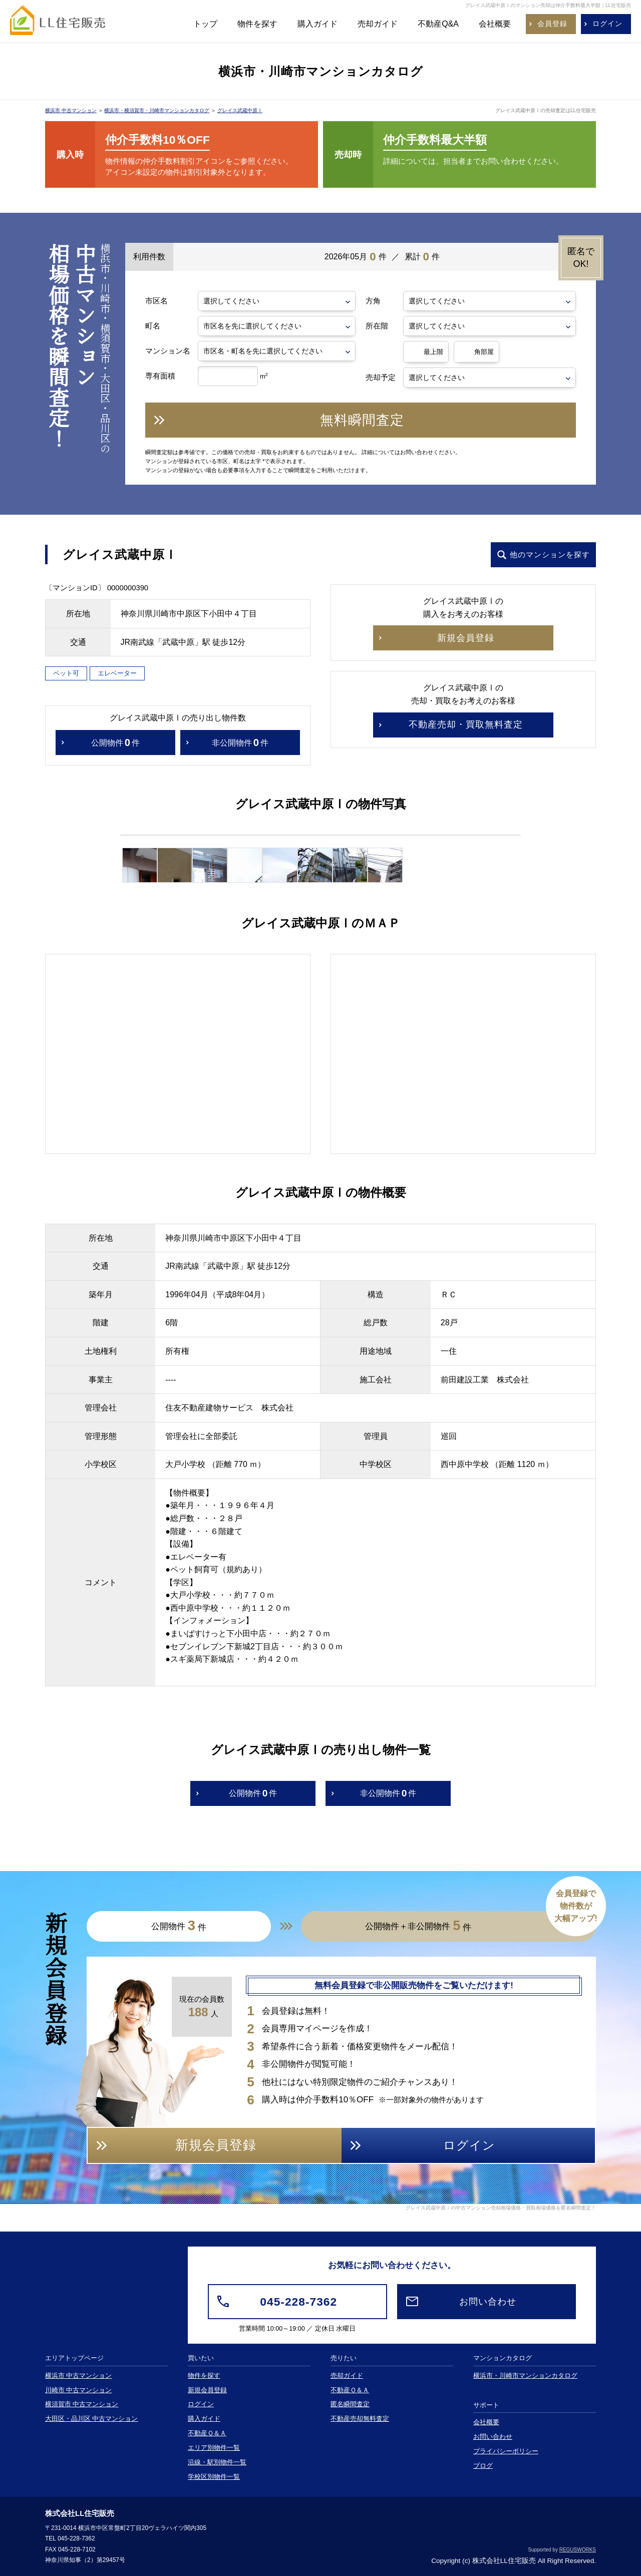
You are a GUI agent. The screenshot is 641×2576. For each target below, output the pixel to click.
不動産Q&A (438, 24)
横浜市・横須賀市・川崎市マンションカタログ (156, 110)
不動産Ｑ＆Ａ (207, 2433)
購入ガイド (317, 24)
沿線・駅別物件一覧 (217, 2462)
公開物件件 (115, 743)
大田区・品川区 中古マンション (91, 2418)
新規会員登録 (207, 2390)
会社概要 (495, 24)
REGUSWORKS (577, 2549)
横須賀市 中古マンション (82, 2404)
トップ (205, 24)
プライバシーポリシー (505, 2451)
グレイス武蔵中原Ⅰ (239, 110)
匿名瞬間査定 (350, 2404)
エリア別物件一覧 (214, 2447)
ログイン (201, 2404)
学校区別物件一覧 (214, 2476)
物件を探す (257, 24)
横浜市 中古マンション (71, 110)
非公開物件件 (240, 743)
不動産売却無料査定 (360, 2418)
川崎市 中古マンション (78, 2390)
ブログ (483, 2465)
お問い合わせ (492, 2436)
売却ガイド (378, 24)
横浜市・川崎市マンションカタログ (525, 2375)
